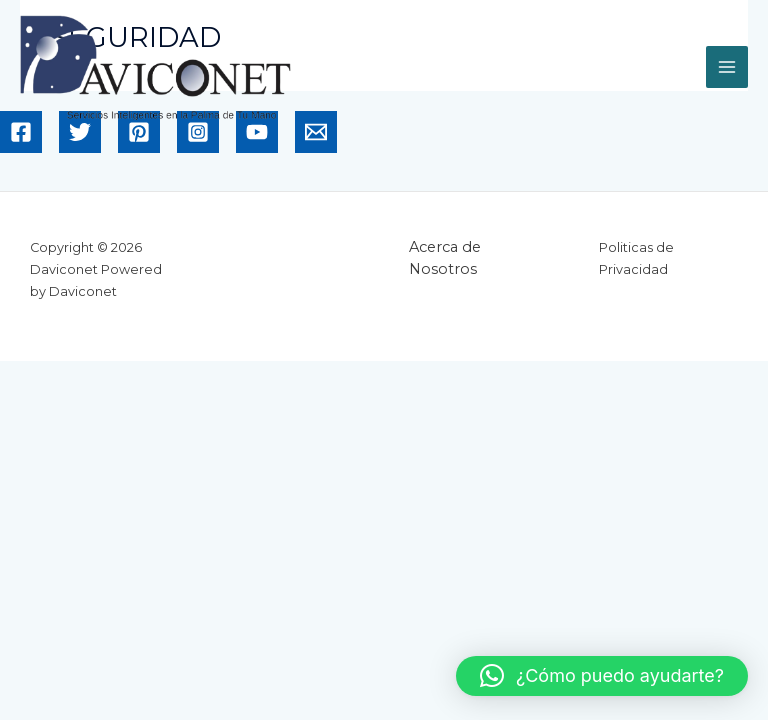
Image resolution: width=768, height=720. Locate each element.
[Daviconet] (155, 68)
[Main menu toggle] (727, 67)
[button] (602, 676)
